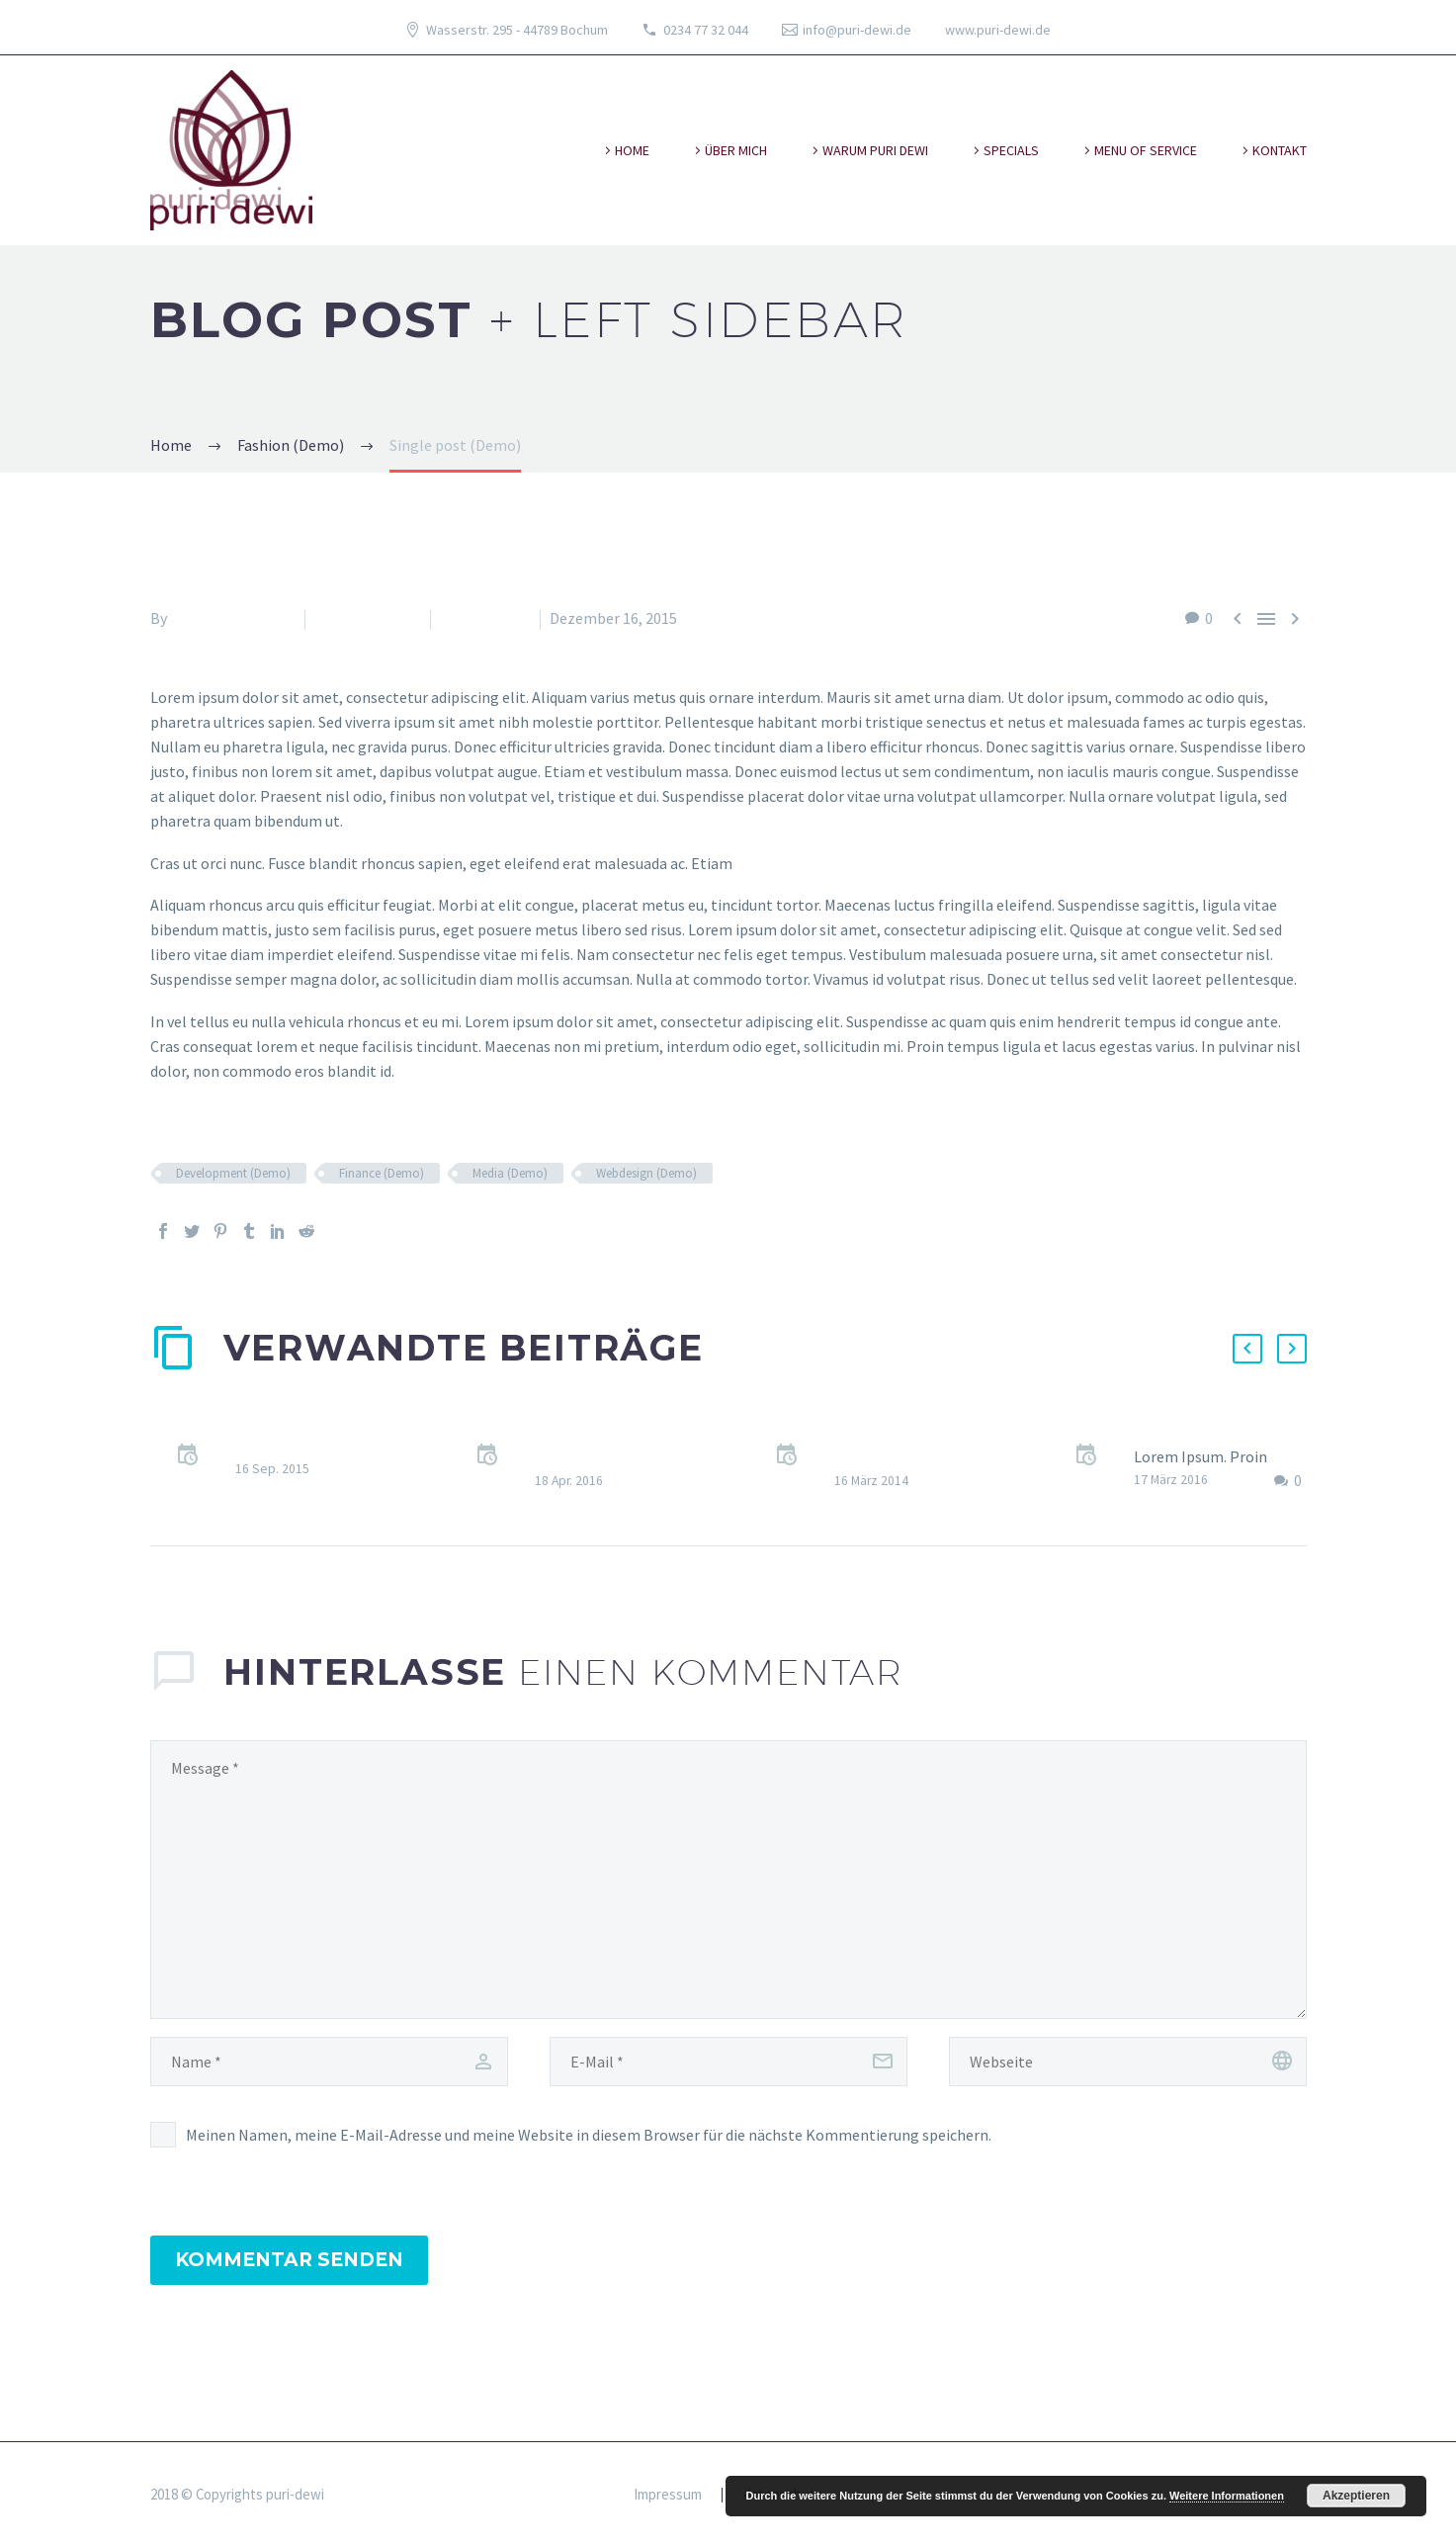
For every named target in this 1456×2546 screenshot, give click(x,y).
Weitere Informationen (1226, 2496)
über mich (736, 150)
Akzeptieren (1356, 2495)
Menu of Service (1145, 150)
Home (632, 150)
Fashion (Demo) (367, 618)
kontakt (1279, 150)
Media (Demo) (510, 1173)
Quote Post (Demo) (301, 1444)
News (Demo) (485, 618)
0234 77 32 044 (705, 30)
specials (1011, 150)
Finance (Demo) (381, 1173)
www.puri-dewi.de (998, 30)
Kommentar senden (289, 2259)
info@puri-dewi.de (857, 30)
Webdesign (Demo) (646, 1173)
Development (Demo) (233, 1173)
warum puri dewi (875, 150)
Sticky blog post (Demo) (1216, 1432)
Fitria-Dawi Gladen (233, 618)
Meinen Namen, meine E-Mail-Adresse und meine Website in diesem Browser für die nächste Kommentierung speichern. (588, 2135)
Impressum (668, 2495)
